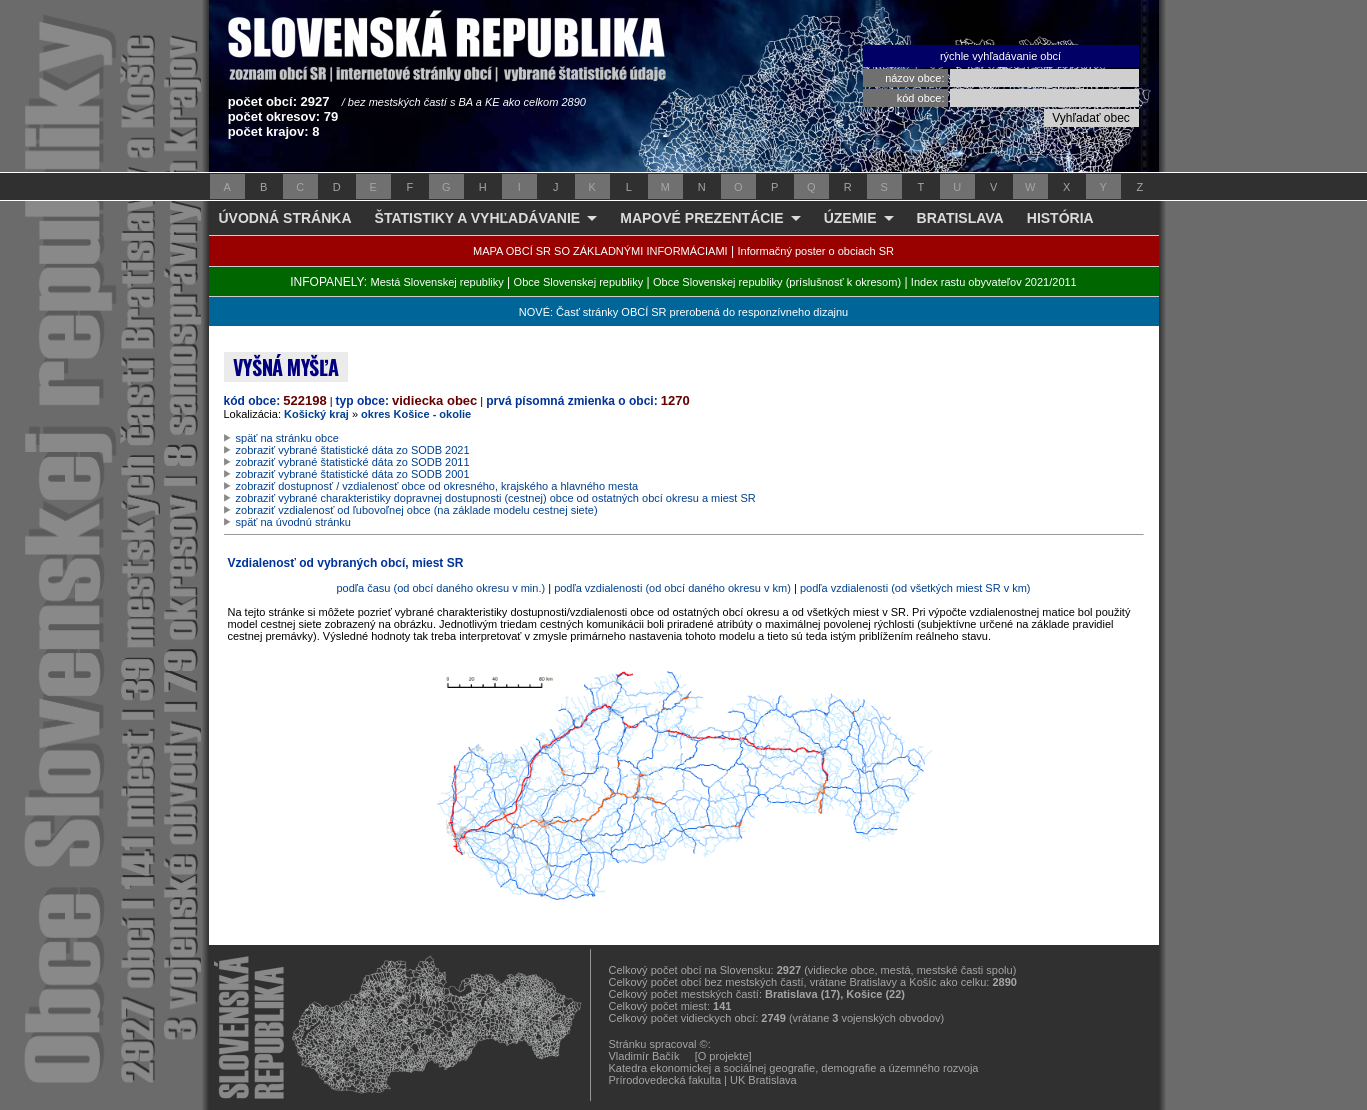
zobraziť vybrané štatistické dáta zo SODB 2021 (353, 450)
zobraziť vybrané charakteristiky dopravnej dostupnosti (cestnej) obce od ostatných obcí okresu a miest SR (496, 498)
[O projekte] (723, 1056)
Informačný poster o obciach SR (815, 251)
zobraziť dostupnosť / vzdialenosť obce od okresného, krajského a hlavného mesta (437, 486)
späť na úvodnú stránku (293, 522)
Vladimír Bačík (644, 1056)
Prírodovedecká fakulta (665, 1080)
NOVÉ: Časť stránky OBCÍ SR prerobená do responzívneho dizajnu (683, 312)
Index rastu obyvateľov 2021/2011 (994, 282)
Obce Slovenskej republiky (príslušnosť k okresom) (777, 282)
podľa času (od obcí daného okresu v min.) (440, 588)
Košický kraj (316, 414)
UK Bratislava (763, 1080)
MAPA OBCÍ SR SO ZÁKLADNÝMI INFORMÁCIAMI (600, 251)
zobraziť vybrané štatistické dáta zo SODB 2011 (353, 462)
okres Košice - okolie (416, 414)
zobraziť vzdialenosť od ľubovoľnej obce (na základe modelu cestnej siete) (417, 510)
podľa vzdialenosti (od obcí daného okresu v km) (672, 588)
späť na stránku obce (287, 438)
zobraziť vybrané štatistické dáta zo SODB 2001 (353, 474)
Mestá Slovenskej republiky (436, 282)
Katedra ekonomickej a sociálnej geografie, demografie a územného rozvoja (794, 1068)
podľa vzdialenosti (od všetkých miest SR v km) (915, 588)
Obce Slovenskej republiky (579, 282)
